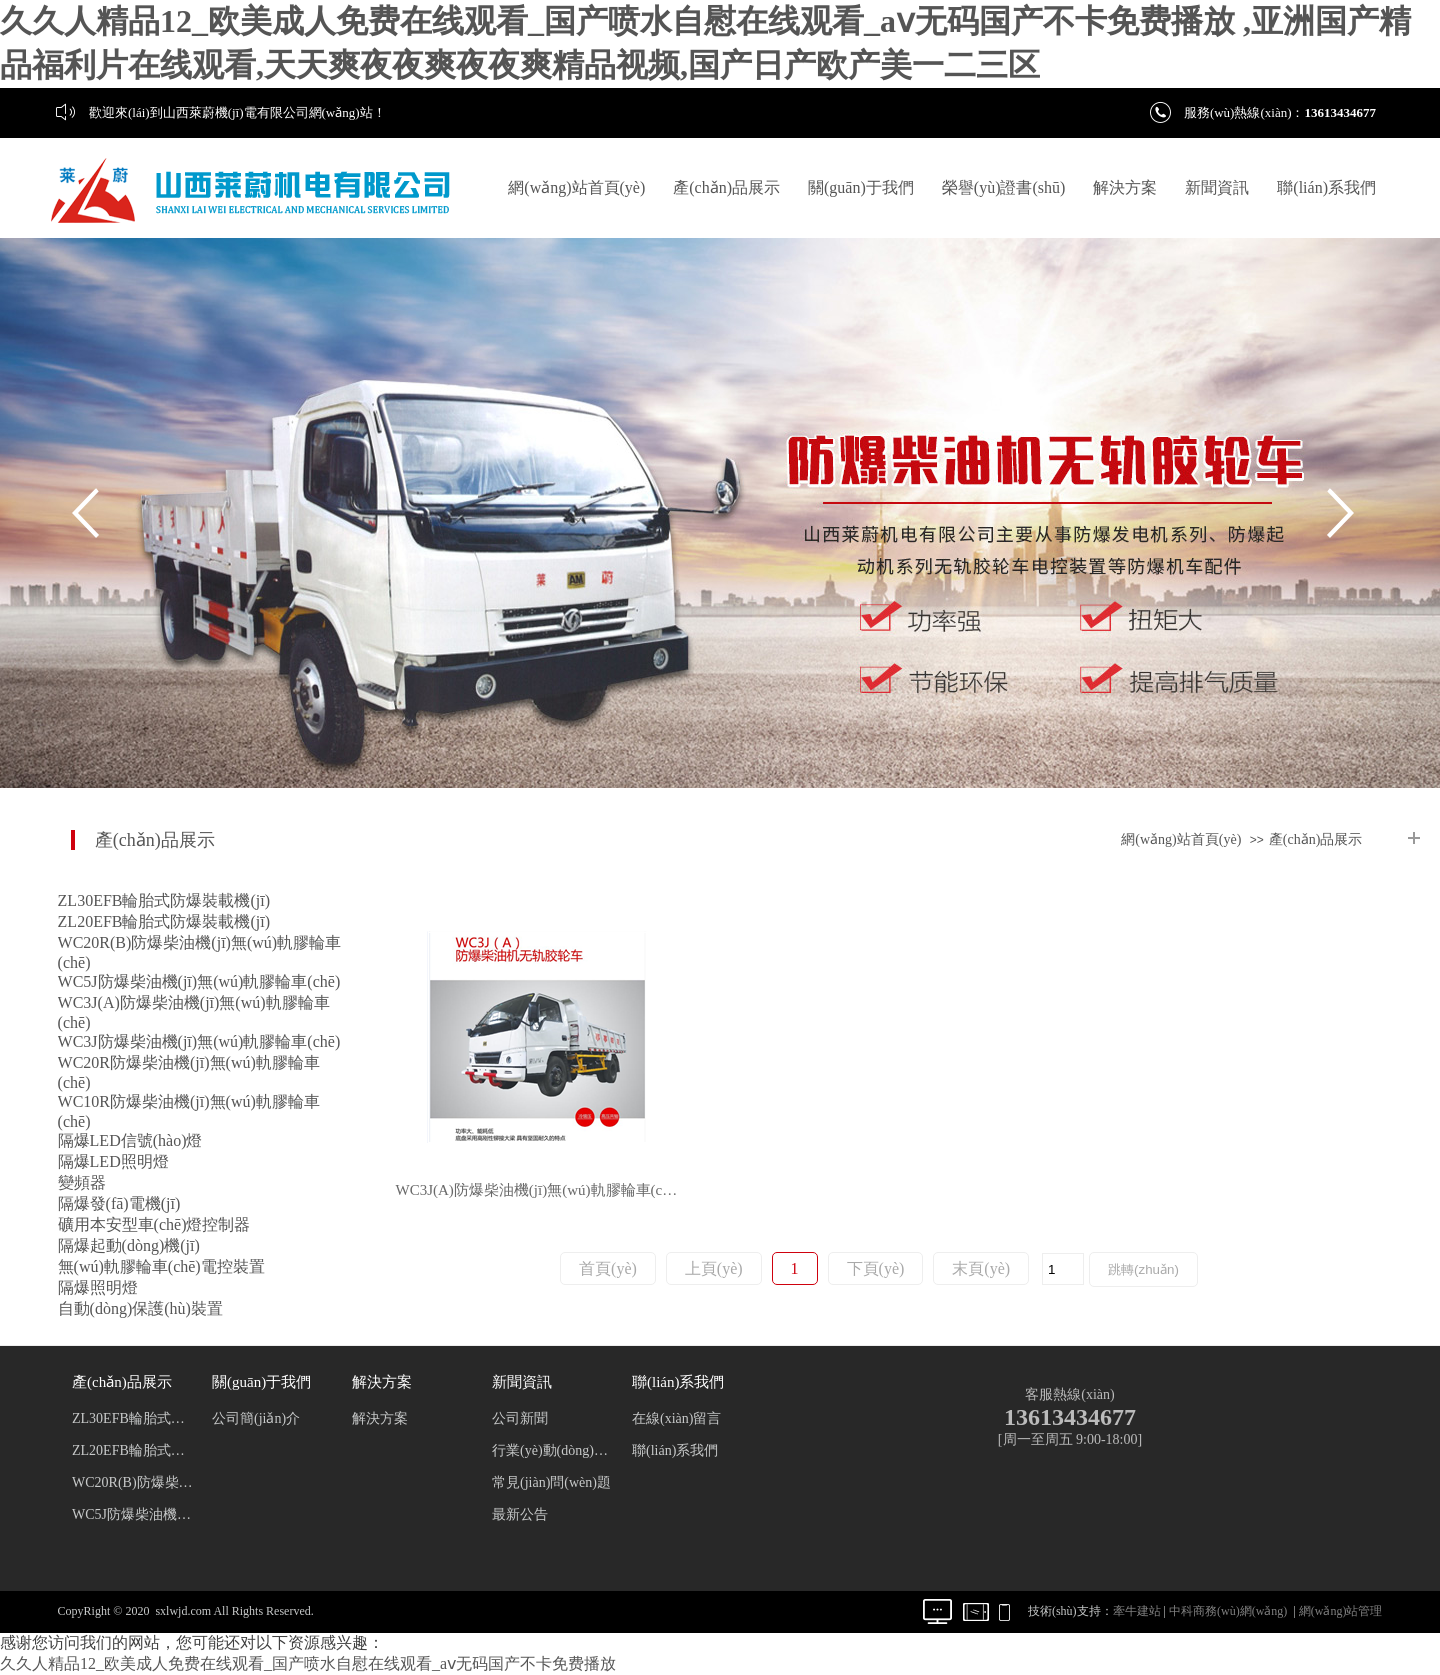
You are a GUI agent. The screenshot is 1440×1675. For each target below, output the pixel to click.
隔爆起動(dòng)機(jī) (129, 1245)
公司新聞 (520, 1418)
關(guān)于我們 (861, 187)
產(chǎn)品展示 (726, 187)
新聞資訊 (1217, 187)
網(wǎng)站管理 (1341, 1611)
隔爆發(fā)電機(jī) (119, 1203)
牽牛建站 (1137, 1611)
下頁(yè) (876, 1268)
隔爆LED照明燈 (113, 1161)
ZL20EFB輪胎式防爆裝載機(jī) (164, 921)
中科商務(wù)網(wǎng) (1228, 1611)
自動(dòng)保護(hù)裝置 (140, 1308)
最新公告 (520, 1514)
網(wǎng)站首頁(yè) (576, 187)
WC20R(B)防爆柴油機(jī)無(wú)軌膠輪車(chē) (133, 1482)
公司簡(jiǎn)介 (256, 1418)
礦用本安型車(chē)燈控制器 (154, 1224)
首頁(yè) (608, 1268)
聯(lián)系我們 (1326, 187)
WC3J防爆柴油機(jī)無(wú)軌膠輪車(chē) (199, 1041)
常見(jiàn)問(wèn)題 (551, 1482)
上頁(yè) (714, 1268)
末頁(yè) (981, 1268)
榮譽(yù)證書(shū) (1004, 187)
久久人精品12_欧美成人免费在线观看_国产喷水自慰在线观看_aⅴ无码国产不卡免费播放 (308, 1663)
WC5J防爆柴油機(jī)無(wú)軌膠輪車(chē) (199, 981)
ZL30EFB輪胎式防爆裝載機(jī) (164, 900)
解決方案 (1125, 187)
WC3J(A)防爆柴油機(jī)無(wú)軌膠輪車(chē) (539, 1190)
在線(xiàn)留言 (676, 1418)
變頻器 (82, 1182)
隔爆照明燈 (98, 1287)
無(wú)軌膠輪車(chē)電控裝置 (161, 1266)
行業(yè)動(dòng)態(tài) (553, 1450)
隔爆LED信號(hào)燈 (130, 1140)
